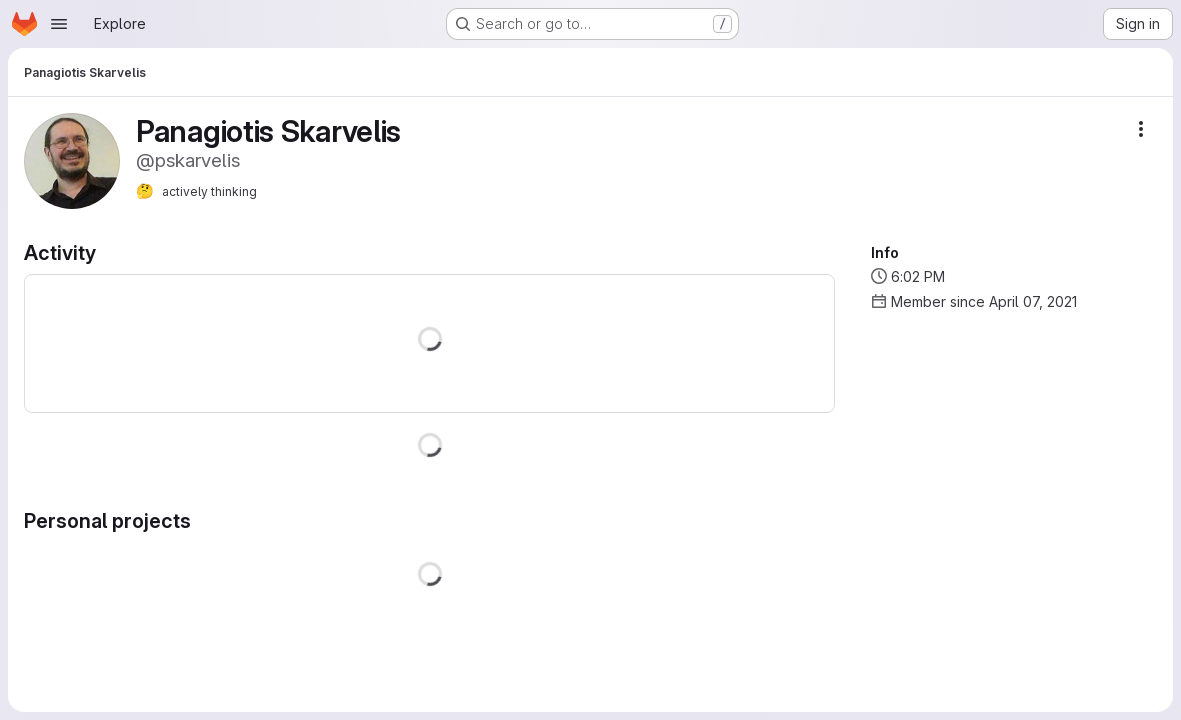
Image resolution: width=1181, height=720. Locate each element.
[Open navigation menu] (59, 24)
